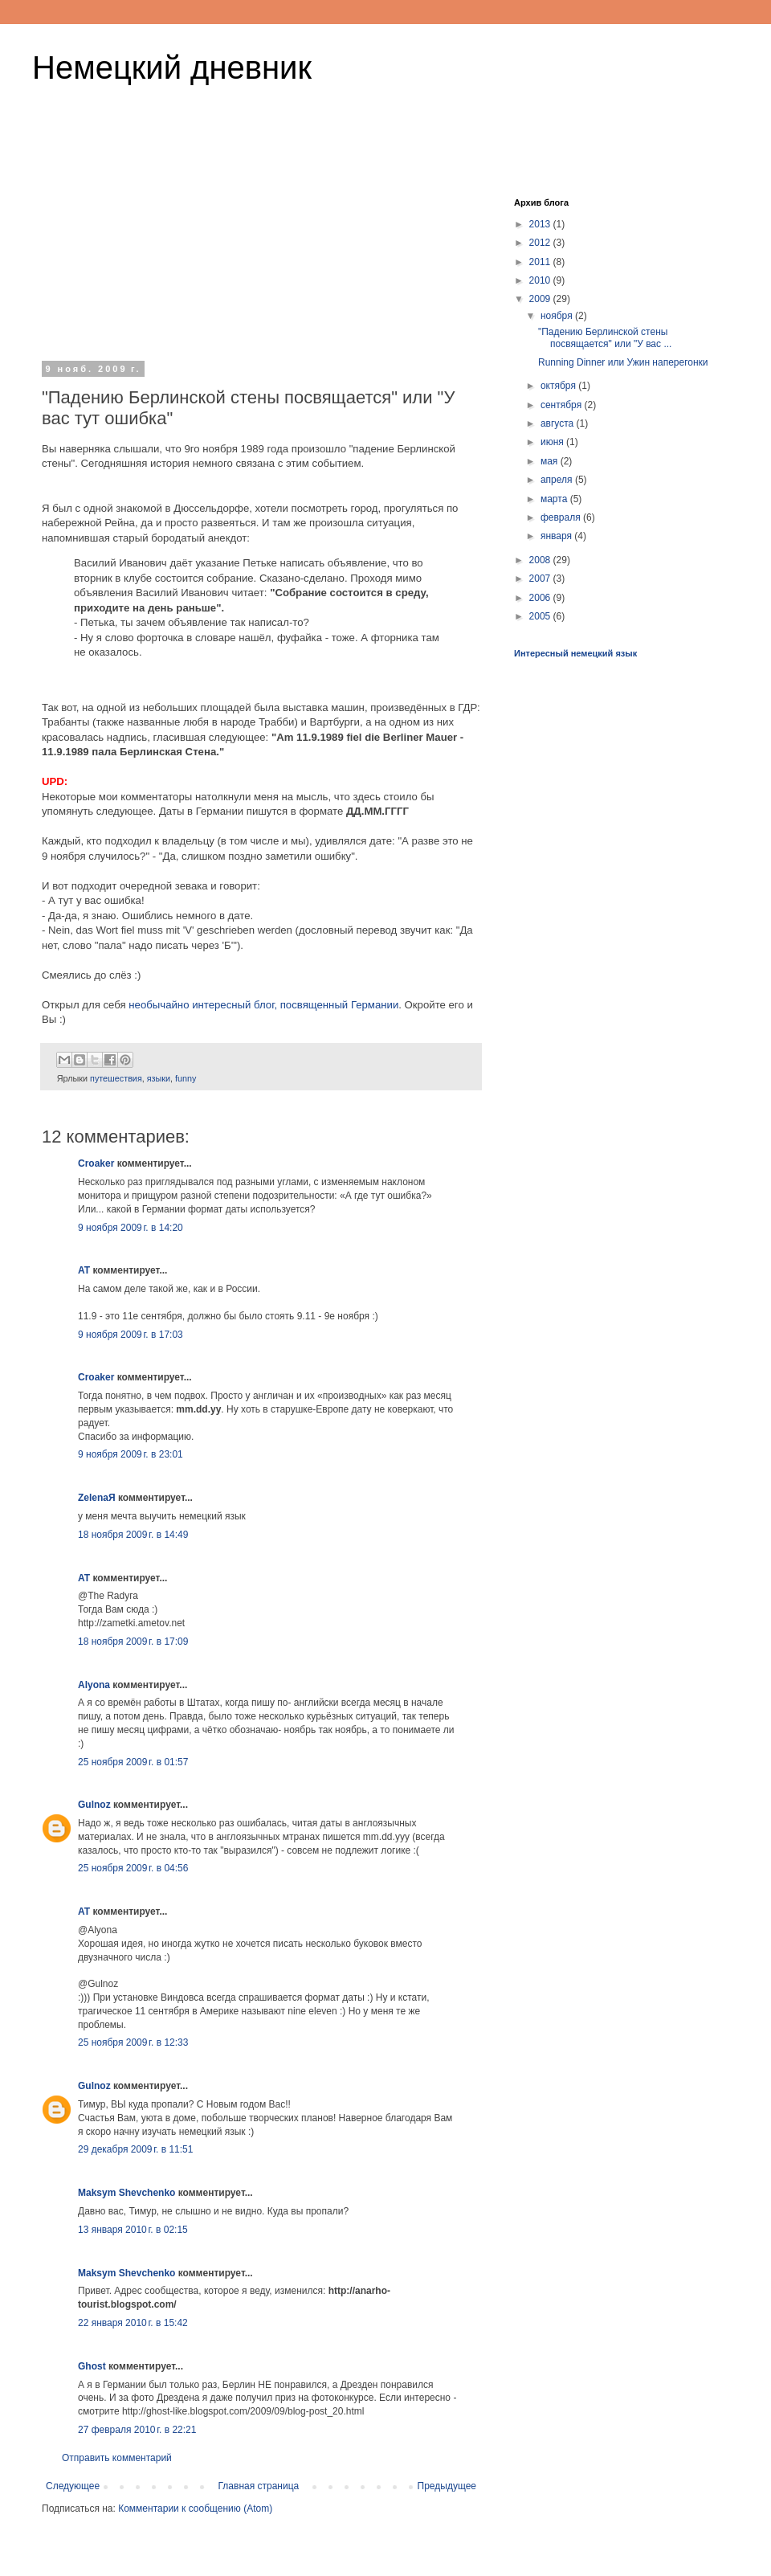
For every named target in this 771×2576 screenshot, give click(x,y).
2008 (541, 560)
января (557, 536)
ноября (558, 315)
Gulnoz (94, 1804)
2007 (541, 578)
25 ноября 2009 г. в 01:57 (133, 1762)
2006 (541, 597)
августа (559, 423)
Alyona (94, 1685)
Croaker (96, 1163)
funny (185, 1078)
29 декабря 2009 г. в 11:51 (135, 2149)
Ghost (92, 2366)
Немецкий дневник (172, 67)
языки (158, 1078)
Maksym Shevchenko (126, 2192)
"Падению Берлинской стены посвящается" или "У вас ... (604, 337)
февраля (562, 517)
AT (84, 1270)
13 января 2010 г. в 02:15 (133, 2229)
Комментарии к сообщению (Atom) (195, 2508)
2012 (541, 242)
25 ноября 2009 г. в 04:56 (133, 1868)
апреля (558, 479)
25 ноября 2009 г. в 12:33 (133, 2042)
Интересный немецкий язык (575, 653)
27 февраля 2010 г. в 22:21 (137, 2429)
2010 (541, 280)
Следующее (73, 2486)
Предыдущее (447, 2486)
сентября (563, 405)
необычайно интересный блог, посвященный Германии (263, 1005)
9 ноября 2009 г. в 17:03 (130, 1334)
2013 (541, 224)
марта (555, 499)
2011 (541, 262)
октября (559, 385)
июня (553, 442)
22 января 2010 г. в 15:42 (133, 2323)
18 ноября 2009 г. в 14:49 (133, 1534)
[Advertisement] (261, 264)
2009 (541, 299)
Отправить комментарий (117, 2458)
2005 (541, 616)
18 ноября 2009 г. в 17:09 (133, 1641)
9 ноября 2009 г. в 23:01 (130, 1454)
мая (551, 461)
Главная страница (259, 2486)
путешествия (116, 1078)
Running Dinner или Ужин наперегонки (623, 362)
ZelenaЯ (97, 1497)
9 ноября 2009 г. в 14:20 (130, 1227)
